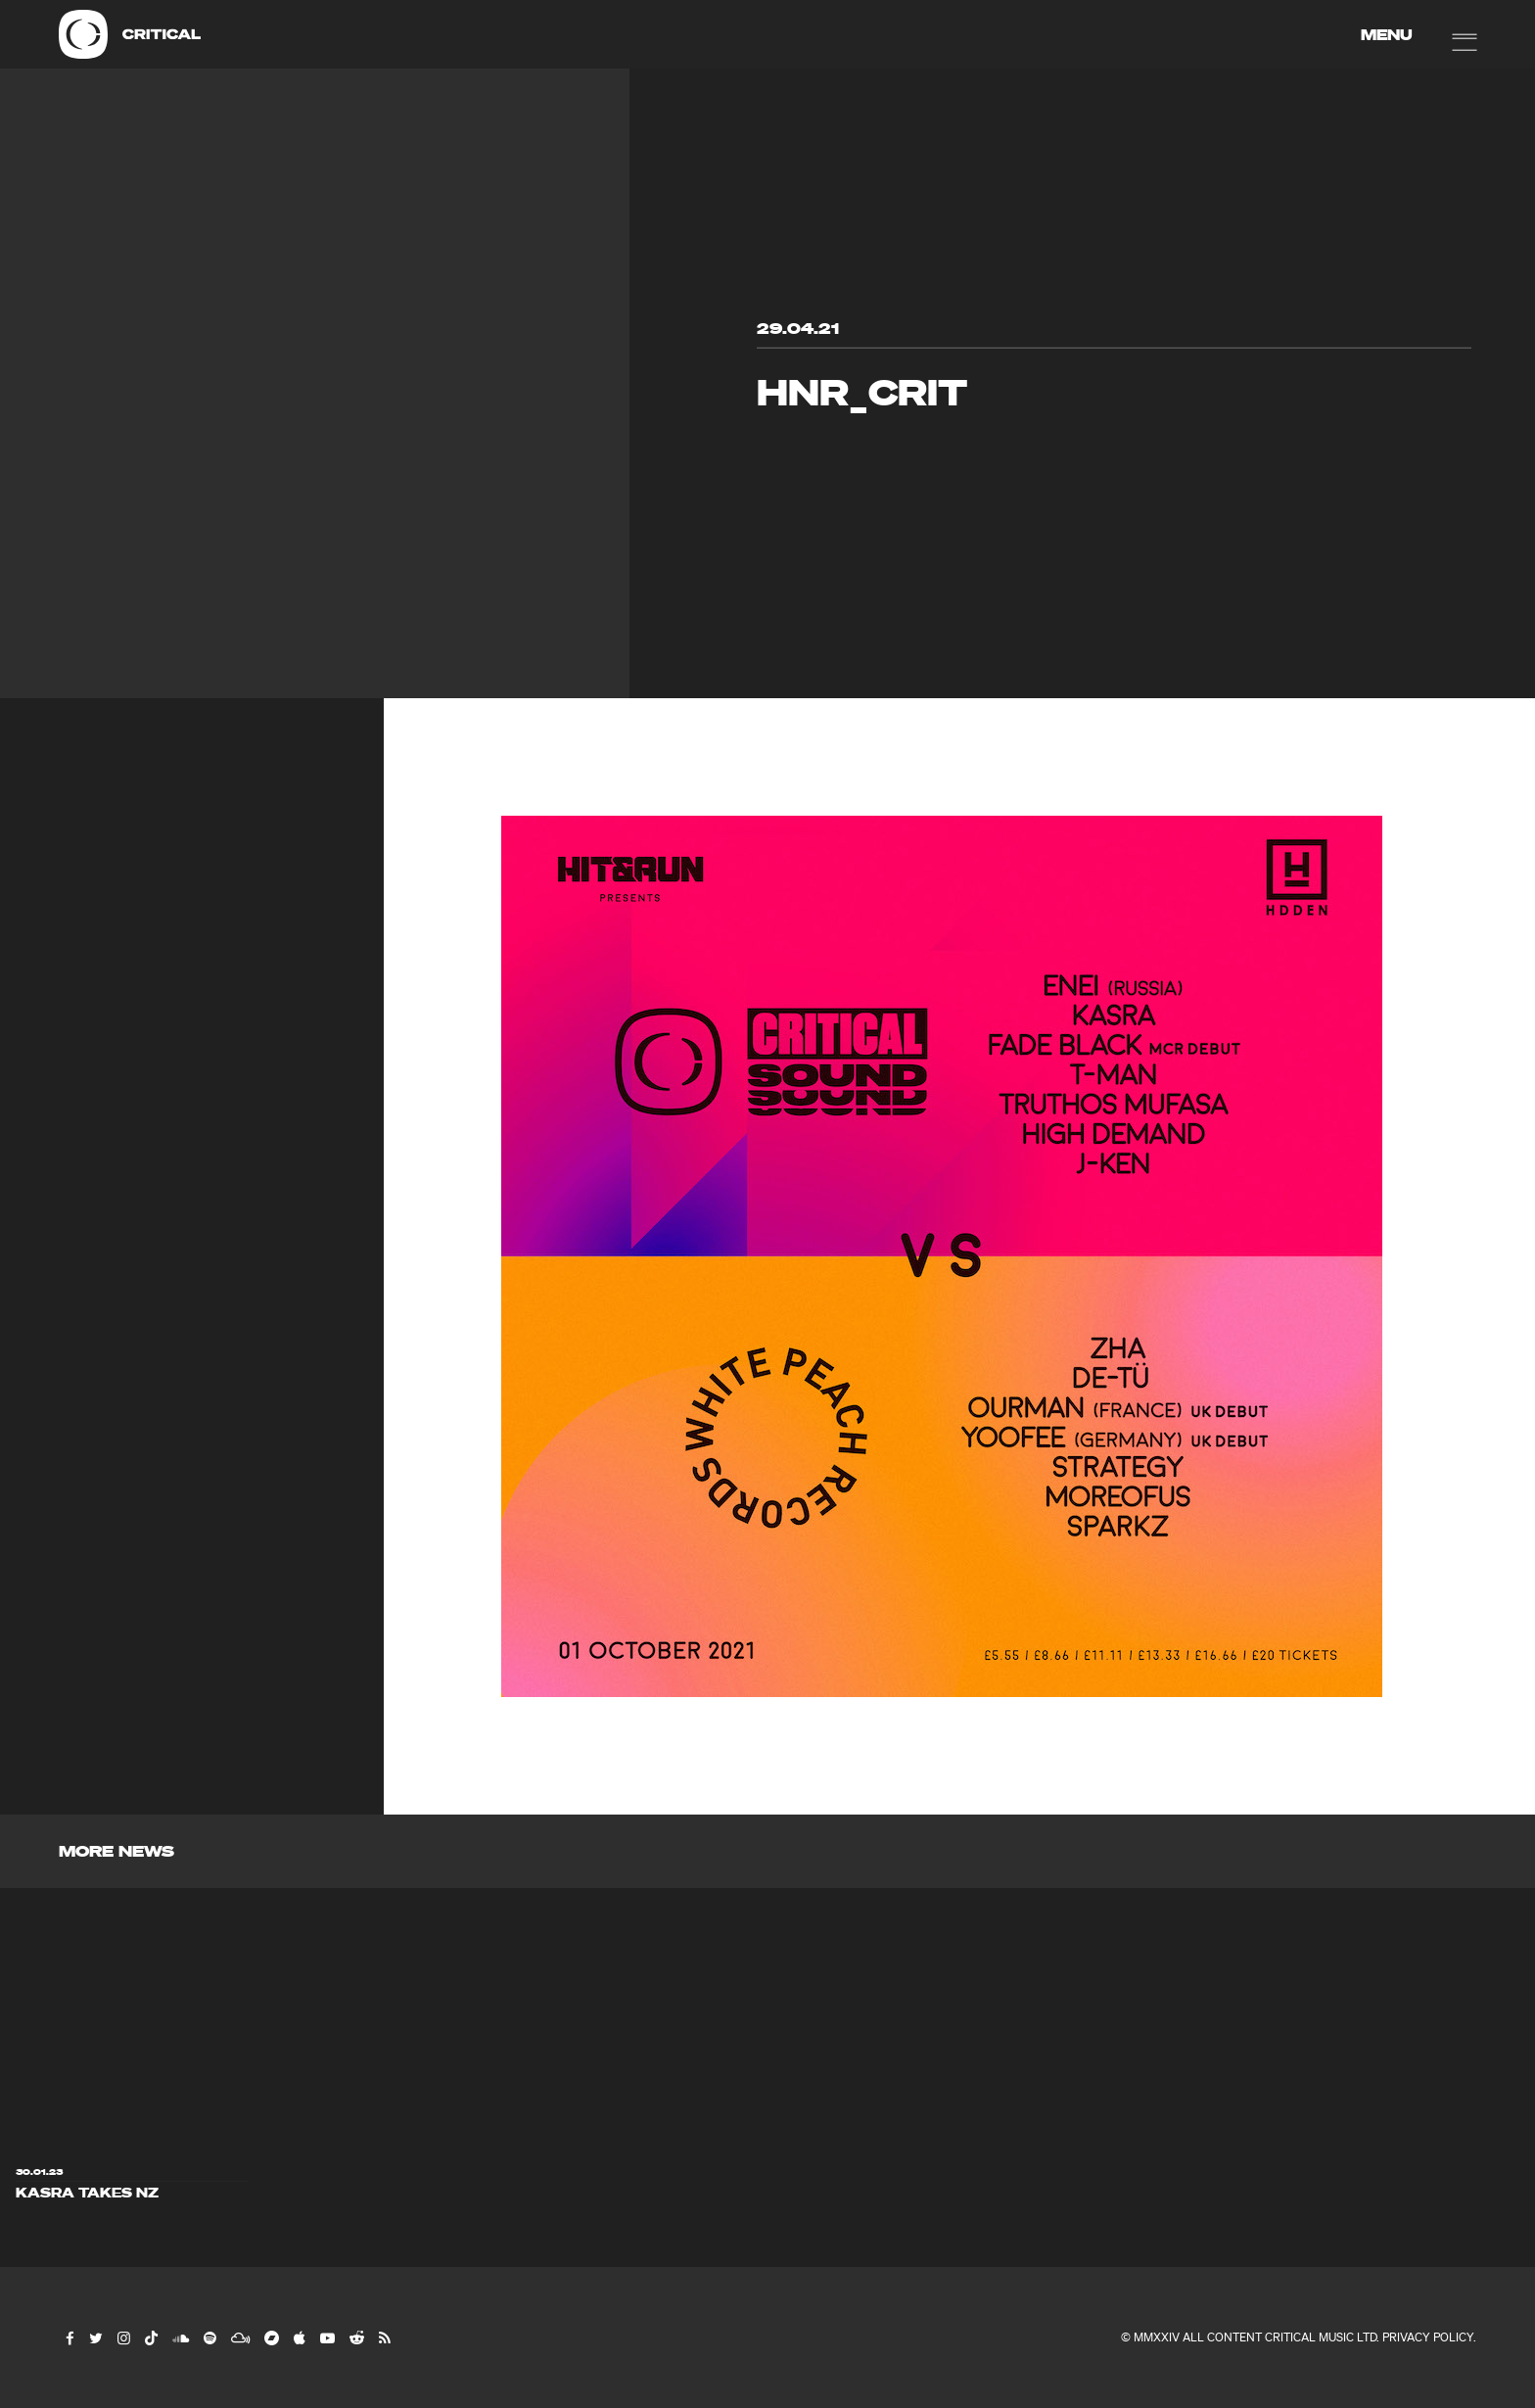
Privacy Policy (1427, 2337)
